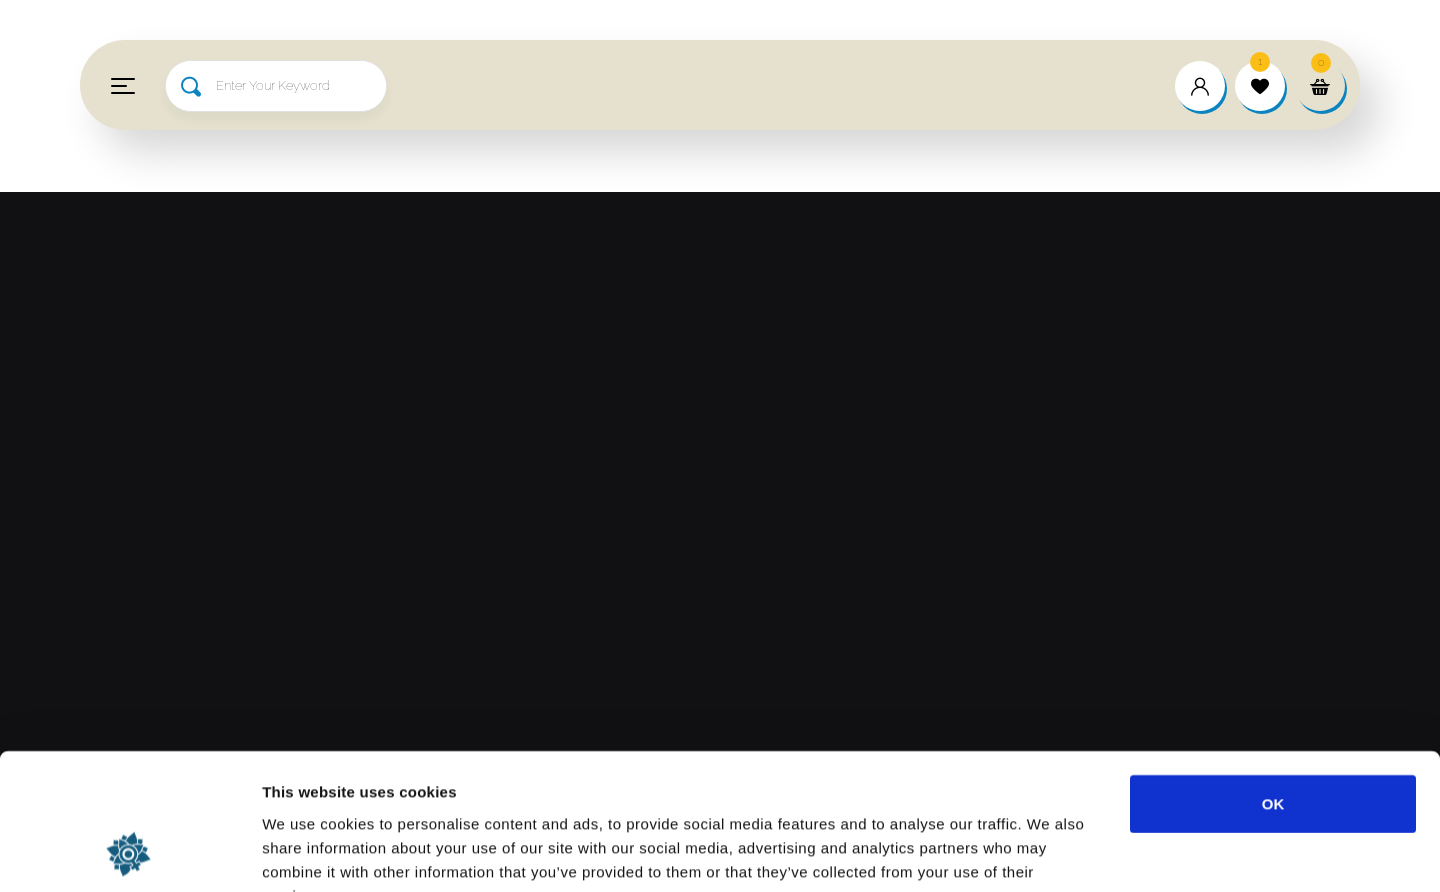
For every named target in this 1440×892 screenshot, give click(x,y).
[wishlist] (1260, 86)
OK (1273, 679)
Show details (1049, 852)
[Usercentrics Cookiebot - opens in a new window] (129, 853)
